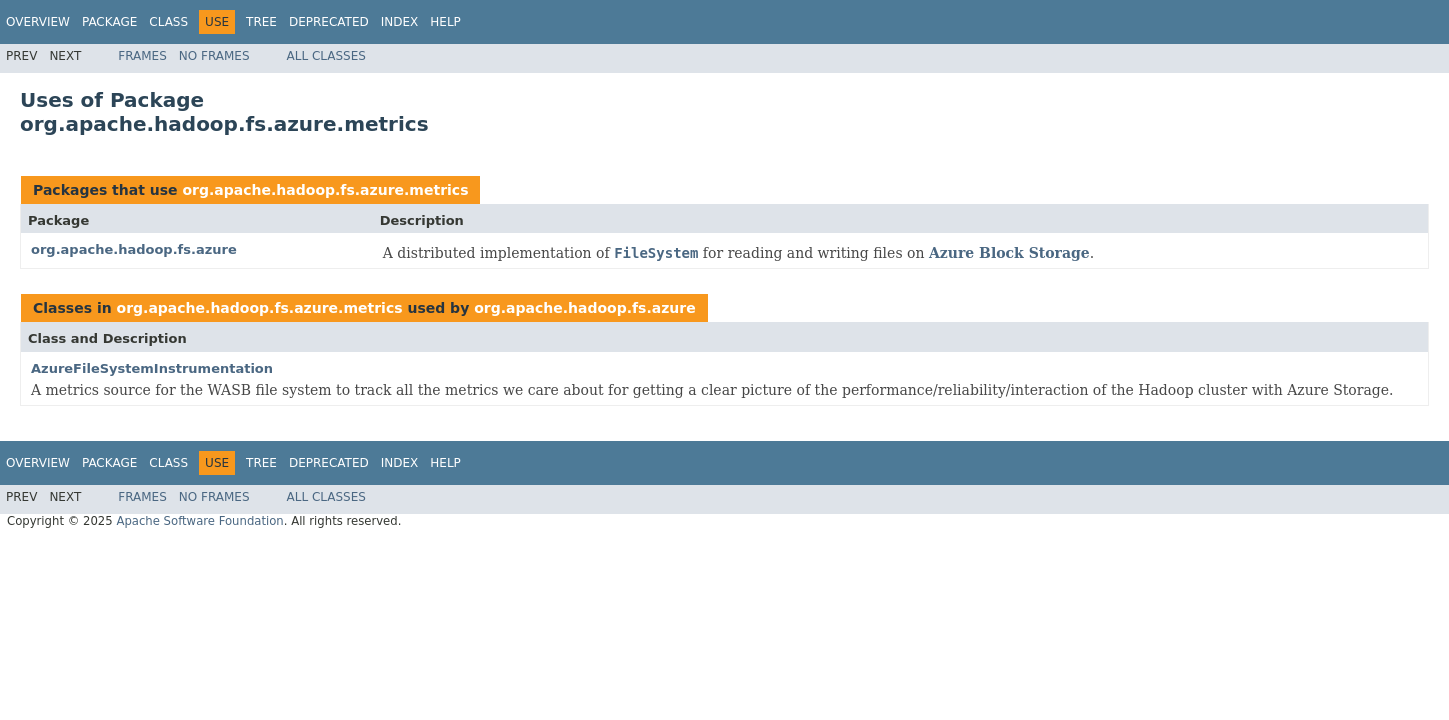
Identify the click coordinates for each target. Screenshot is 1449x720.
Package (109, 22)
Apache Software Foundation (199, 521)
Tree (261, 22)
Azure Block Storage (1009, 253)
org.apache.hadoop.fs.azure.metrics (325, 190)
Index (400, 22)
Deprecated (329, 22)
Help (445, 22)
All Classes (326, 56)
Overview (38, 22)
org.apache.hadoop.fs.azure (134, 249)
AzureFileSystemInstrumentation (152, 368)
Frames (142, 56)
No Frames (214, 56)
